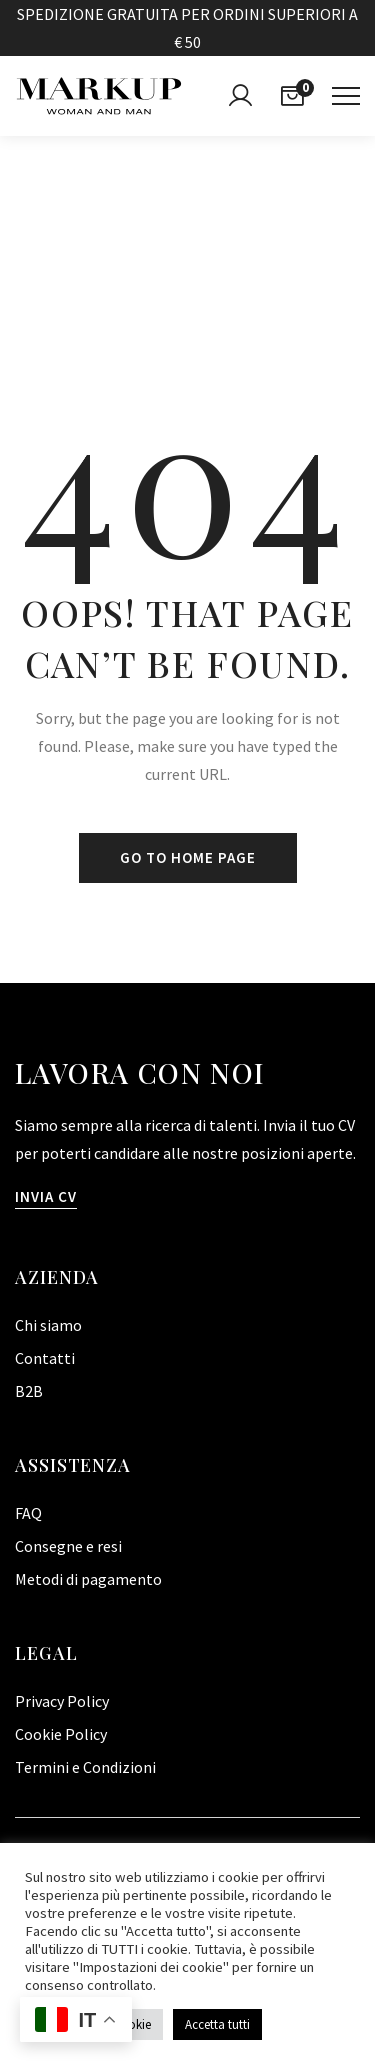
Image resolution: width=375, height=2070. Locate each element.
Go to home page (188, 857)
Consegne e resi (68, 1546)
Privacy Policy (62, 1701)
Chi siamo (48, 1325)
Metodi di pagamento (88, 1579)
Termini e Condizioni (85, 1767)
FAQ (28, 1513)
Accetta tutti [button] (217, 2024)
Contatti (45, 1358)
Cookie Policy (61, 1734)
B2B (29, 1391)
